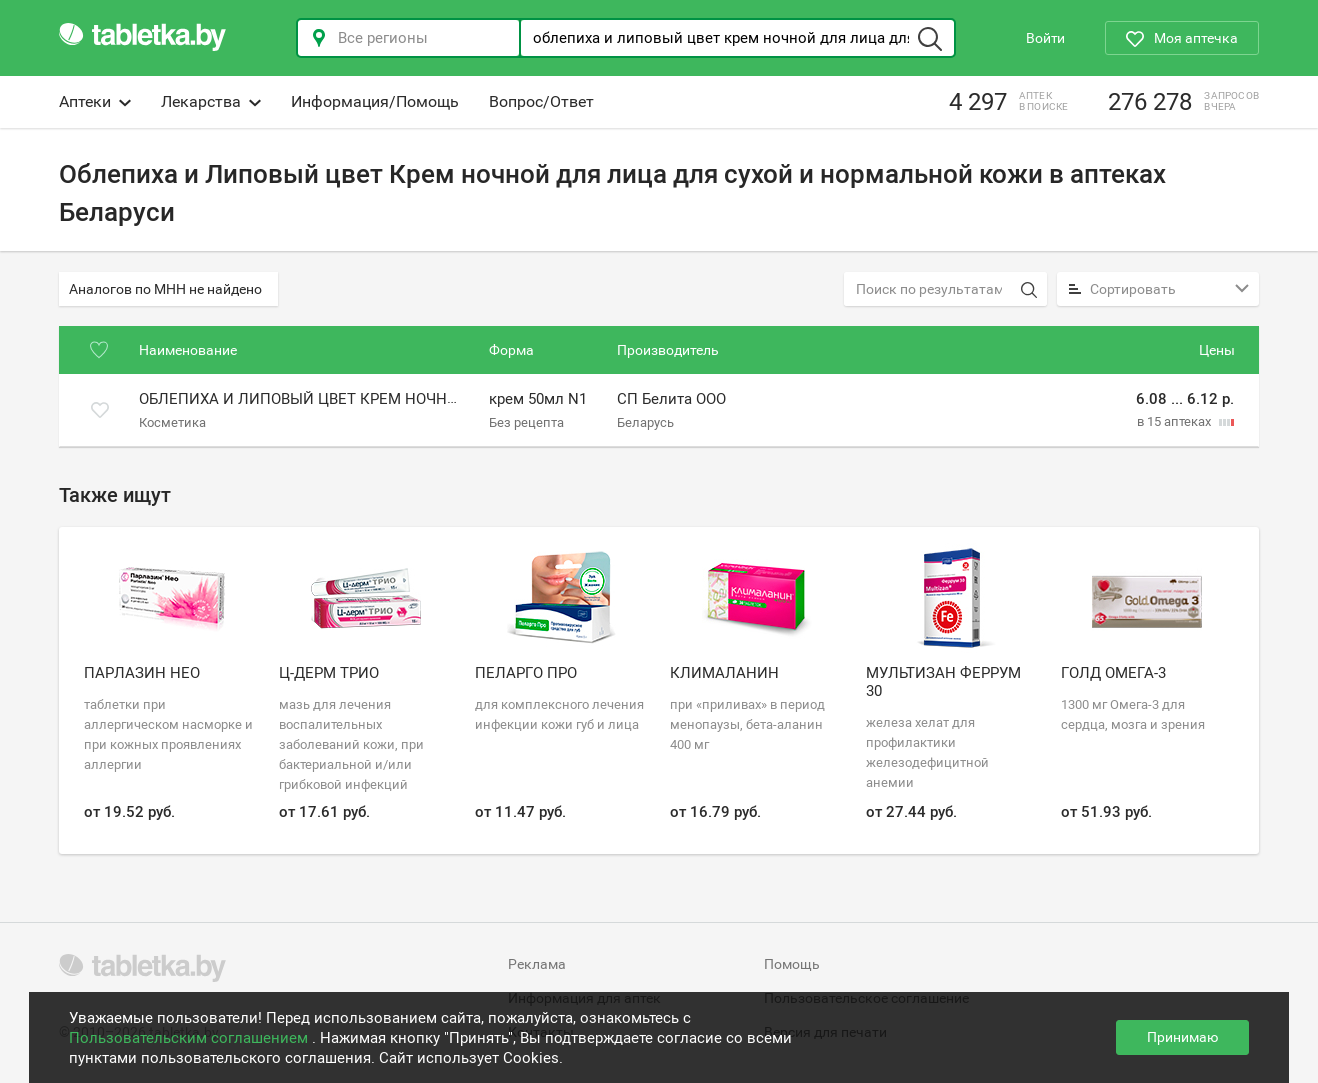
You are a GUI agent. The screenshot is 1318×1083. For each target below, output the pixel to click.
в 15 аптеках (1175, 421)
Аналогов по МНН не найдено (165, 289)
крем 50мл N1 (538, 399)
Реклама (537, 964)
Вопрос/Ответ (541, 101)
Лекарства (211, 101)
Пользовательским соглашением (190, 1038)
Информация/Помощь (375, 101)
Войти (1045, 38)
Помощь (792, 964)
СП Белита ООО (671, 399)
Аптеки (95, 101)
